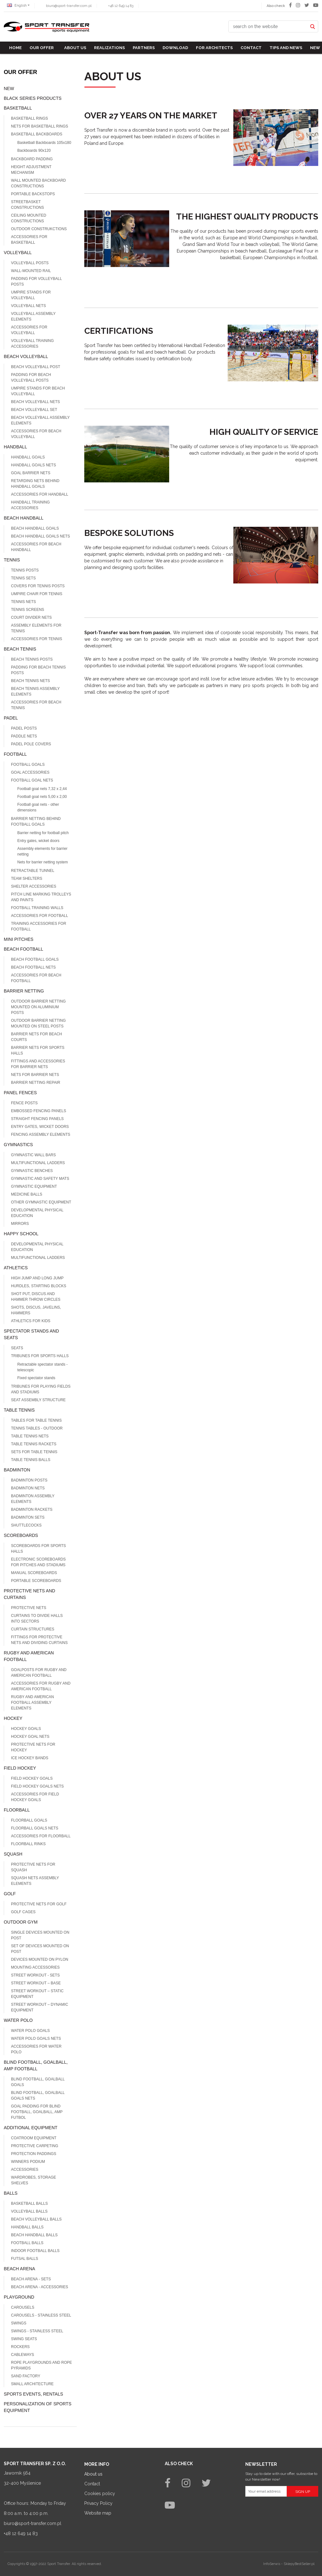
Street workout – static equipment (37, 1994)
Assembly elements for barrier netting (42, 851)
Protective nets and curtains (29, 1594)
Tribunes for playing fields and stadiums (40, 1389)
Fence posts (24, 1103)
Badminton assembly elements (32, 1499)
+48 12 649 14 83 (120, 6)
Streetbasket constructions (27, 205)
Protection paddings (33, 2154)
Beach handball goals (35, 528)
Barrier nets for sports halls (37, 1050)
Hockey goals (26, 1728)
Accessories (24, 2169)
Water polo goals (30, 2030)
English (17, 5)
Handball (15, 446)
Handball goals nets (33, 465)
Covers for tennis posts (37, 586)
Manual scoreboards (34, 1573)
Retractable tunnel (32, 870)
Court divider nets (31, 617)
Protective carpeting (34, 2146)
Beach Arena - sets (31, 2279)
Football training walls (37, 908)
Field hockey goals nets (37, 1786)
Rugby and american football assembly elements (32, 1702)
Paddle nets (24, 736)
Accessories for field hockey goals (35, 1797)
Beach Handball (23, 517)
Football (15, 754)
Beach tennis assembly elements (35, 691)
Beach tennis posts (32, 659)
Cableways (22, 2354)
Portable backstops (33, 194)
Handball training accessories (30, 505)
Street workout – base (36, 1983)
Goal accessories (30, 772)
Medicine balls (26, 1194)
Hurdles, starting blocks (38, 1286)
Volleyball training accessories (32, 343)
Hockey (13, 1718)
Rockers (20, 2347)
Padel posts (24, 728)
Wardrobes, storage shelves (33, 2180)
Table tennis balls (30, 1460)
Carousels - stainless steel (41, 2315)
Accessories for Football (39, 915)
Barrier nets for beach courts (36, 1037)
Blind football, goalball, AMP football (36, 2065)
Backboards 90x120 (34, 150)
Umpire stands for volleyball (31, 295)
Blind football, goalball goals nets (38, 2095)
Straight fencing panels (37, 1119)
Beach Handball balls (34, 2235)
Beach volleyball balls (36, 2219)
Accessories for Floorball (40, 1836)
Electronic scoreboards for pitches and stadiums (38, 1562)
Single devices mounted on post (40, 1935)
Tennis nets (23, 602)
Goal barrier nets (30, 473)
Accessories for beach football (36, 978)
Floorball (17, 1809)
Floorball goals (29, 1820)
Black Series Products (33, 98)
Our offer (42, 47)
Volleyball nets (28, 306)
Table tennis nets (30, 1436)
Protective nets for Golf (39, 1904)
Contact (251, 47)
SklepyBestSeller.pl (299, 2564)
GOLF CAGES (23, 1912)
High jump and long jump (37, 1278)
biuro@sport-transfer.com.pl (69, 6)
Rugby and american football (29, 1656)
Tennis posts (25, 570)
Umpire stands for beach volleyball (38, 391)
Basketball (18, 108)
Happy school (21, 1233)
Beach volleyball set (34, 409)
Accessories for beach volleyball (36, 434)
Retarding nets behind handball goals (35, 484)
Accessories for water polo (36, 2049)
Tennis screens (27, 609)
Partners (144, 47)
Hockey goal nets (30, 1736)
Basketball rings (29, 118)
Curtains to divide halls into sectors (37, 1618)
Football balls (27, 2243)
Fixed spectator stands (36, 1378)
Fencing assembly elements (40, 1134)
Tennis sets (23, 578)
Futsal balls (24, 2258)
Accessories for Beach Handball (36, 547)
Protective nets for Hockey (33, 1747)
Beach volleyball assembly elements (40, 420)
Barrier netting (24, 990)
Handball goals (28, 457)
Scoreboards (21, 1535)
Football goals (28, 764)
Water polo (18, 2020)
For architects (214, 47)
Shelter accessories (33, 886)
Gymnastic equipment (34, 1186)
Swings (18, 2323)
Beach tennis (20, 648)
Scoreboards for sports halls (38, 1549)
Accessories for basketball (29, 240)
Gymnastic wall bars (33, 1155)
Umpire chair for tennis (36, 594)
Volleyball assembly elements (33, 316)
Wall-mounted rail (31, 271)
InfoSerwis (271, 2564)
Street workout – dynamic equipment (39, 2007)
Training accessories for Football (38, 926)
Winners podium (28, 2161)
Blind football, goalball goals (38, 2082)
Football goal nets (32, 780)
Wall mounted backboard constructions (38, 183)
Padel (11, 717)
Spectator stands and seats (31, 1334)
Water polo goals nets (36, 2038)
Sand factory (25, 2376)
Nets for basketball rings (39, 126)
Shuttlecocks (26, 1525)
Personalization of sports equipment (37, 2407)
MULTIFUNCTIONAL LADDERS (38, 1163)
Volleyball (18, 252)
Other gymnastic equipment (41, 1202)
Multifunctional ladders (38, 1257)
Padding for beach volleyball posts (31, 377)
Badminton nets (28, 1488)
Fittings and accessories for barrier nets (38, 1064)
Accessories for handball (39, 494)
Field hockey (20, 1768)
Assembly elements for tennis (36, 628)
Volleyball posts (30, 263)
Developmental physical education (37, 1213)
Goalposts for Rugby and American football (38, 1673)
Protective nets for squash (33, 1867)
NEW (9, 88)
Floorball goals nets (34, 1828)
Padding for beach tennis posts (38, 670)
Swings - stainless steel (37, 2331)
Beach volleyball (26, 356)
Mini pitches (18, 939)
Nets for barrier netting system (42, 862)
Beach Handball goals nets (40, 536)
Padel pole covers (31, 744)
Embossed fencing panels (38, 1111)
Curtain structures (32, 1629)
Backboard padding (32, 159)
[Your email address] (266, 2491)
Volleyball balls (29, 2211)
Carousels (22, 2307)
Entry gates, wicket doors (38, 841)
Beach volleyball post (35, 367)
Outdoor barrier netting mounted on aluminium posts (38, 1007)
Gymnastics (18, 1144)
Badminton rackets (32, 1509)
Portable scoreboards (36, 1580)
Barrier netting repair (35, 1082)
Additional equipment (31, 2127)
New (315, 47)
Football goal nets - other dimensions (38, 807)
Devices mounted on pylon (39, 1959)
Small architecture (32, 2384)
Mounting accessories (35, 1967)
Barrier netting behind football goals (36, 821)
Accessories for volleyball (29, 330)
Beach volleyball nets (35, 402)
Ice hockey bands (29, 1758)
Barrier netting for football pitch (43, 833)
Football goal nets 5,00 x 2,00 (42, 796)
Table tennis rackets (33, 1444)
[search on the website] (268, 26)
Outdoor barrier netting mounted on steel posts (38, 1023)
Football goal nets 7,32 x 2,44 (42, 789)
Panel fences (20, 1092)
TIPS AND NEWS (285, 47)
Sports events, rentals (33, 2394)
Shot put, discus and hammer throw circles (35, 1297)
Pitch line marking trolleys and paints (41, 897)
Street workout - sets (35, 1975)
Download (175, 47)
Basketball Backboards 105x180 (44, 142)
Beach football (23, 949)
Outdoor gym (20, 1922)
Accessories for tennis (36, 639)
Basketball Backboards (36, 134)
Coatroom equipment (33, 2138)
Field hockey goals (32, 1778)
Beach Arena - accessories (39, 2287)
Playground (19, 2297)
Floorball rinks (28, 1844)
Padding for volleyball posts (36, 281)
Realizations (109, 47)
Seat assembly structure (38, 1400)
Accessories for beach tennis (36, 705)
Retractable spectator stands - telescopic (42, 1367)
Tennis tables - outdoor (37, 1428)
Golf (10, 1893)
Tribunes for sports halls (40, 1356)
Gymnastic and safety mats (40, 1178)
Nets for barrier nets (35, 1074)
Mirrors (20, 1223)
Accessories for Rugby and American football (40, 1686)
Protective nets (28, 1608)
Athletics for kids (30, 1321)
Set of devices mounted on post (40, 1949)
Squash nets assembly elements (35, 1881)
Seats (17, 1348)
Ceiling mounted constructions (28, 218)
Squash (13, 1854)
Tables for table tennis (36, 1420)
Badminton (17, 1469)
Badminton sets (27, 1517)
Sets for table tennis (34, 1452)
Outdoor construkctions (39, 229)
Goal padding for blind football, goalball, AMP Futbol (37, 2112)
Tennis (12, 559)
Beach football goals (35, 959)
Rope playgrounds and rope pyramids (41, 2365)
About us (75, 47)
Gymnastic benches (32, 1171)
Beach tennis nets (30, 681)
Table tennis (19, 1410)
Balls (11, 2193)
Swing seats (24, 2339)
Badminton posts (29, 1480)
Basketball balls (29, 2203)
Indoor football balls (35, 2251)
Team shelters (26, 878)
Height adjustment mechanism (31, 170)
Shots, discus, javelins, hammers (36, 1310)
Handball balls (27, 2227)
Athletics (16, 1267)
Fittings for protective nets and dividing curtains (39, 1640)
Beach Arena (19, 2268)
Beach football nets (33, 967)
